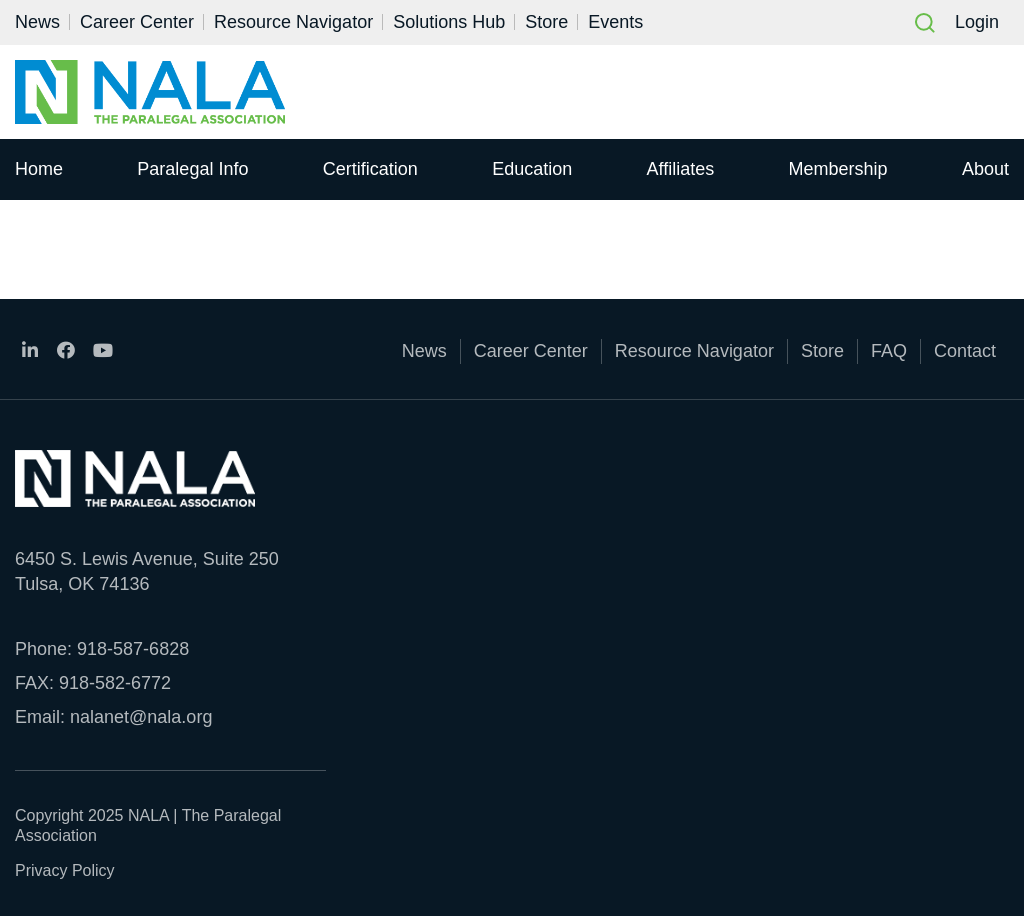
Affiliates (681, 169)
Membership (838, 169)
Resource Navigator (293, 22)
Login (977, 22)
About (985, 169)
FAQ (889, 351)
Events (615, 22)
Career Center (137, 22)
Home (39, 169)
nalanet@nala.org (141, 717)
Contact (965, 351)
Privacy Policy (65, 870)
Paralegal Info (192, 169)
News (37, 22)
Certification (370, 169)
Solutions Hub (449, 22)
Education (532, 169)
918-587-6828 (133, 649)
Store (546, 22)
